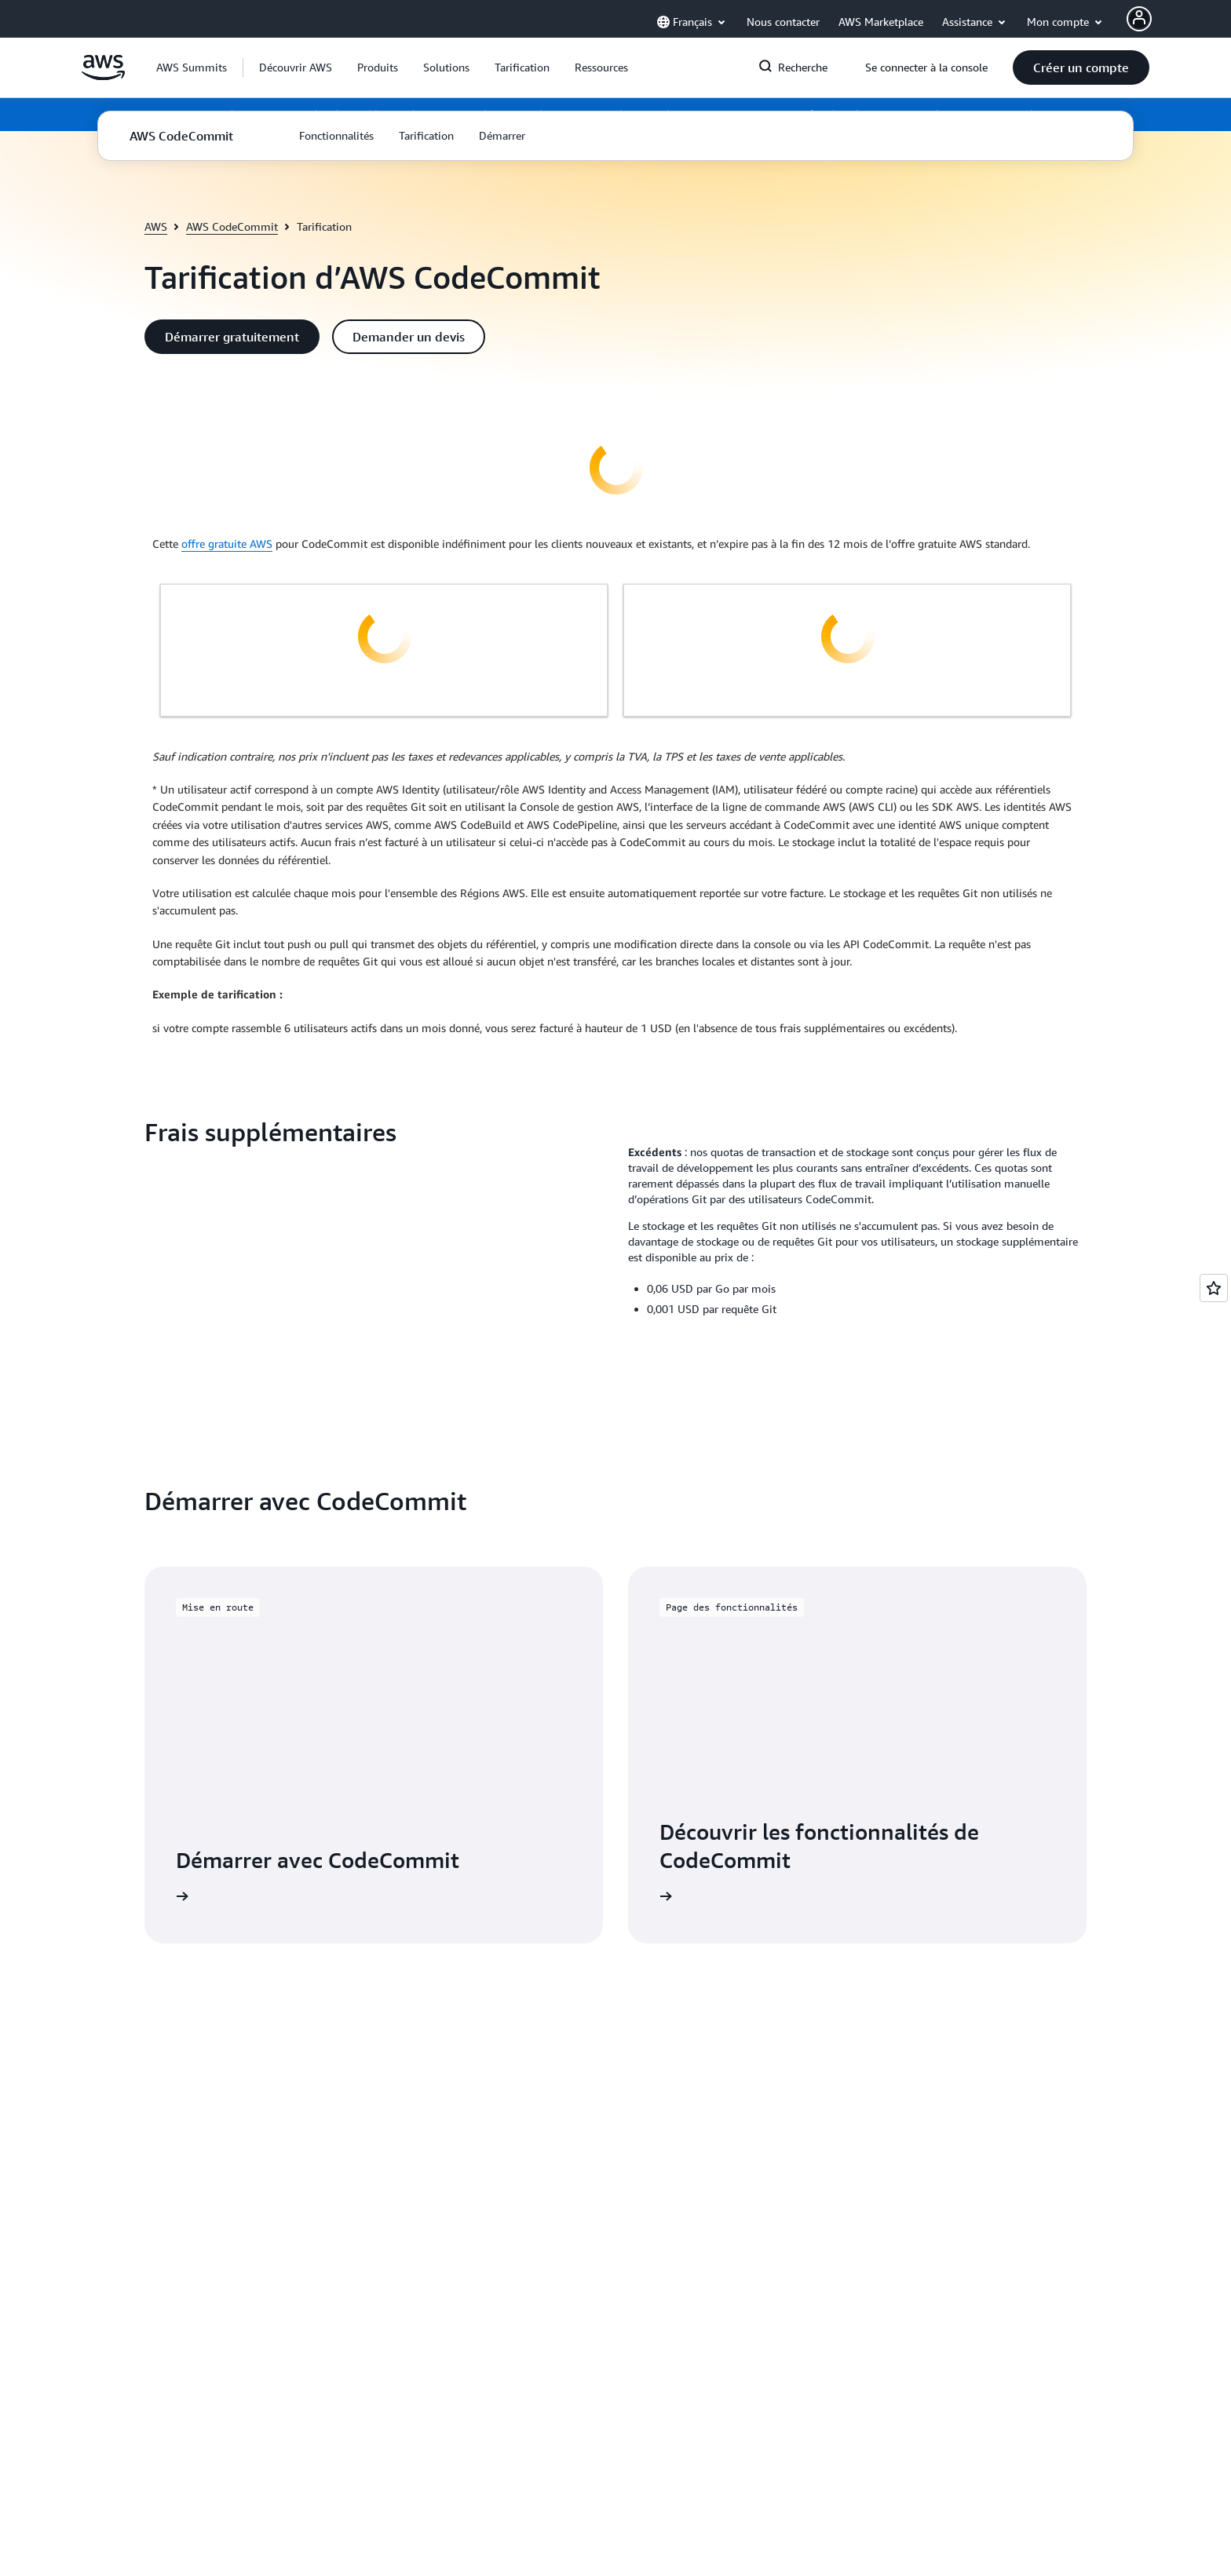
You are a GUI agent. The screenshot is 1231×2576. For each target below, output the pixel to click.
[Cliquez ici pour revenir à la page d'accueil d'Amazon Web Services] (103, 75)
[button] (296, 67)
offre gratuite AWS (226, 543)
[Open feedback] (1214, 1288)
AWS (155, 226)
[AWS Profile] (1139, 18)
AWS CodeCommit (232, 226)
